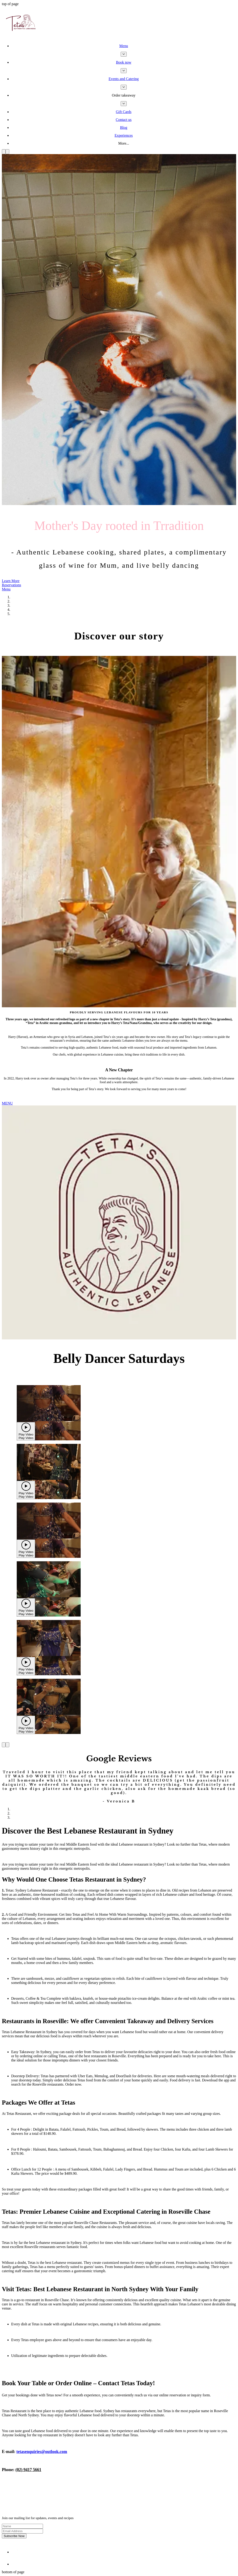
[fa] (16, 2552)
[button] (123, 95)
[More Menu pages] (124, 54)
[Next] (7, 151)
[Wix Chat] (37, 2493)
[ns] (16, 2564)
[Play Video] (26, 1431)
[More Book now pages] (124, 70)
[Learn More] (11, 581)
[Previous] (4, 151)
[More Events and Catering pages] (124, 87)
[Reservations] (11, 585)
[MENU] (7, 1103)
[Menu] (6, 589)
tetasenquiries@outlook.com (42, 2451)
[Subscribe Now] (14, 2536)
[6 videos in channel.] (119, 1558)
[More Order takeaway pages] (124, 103)
